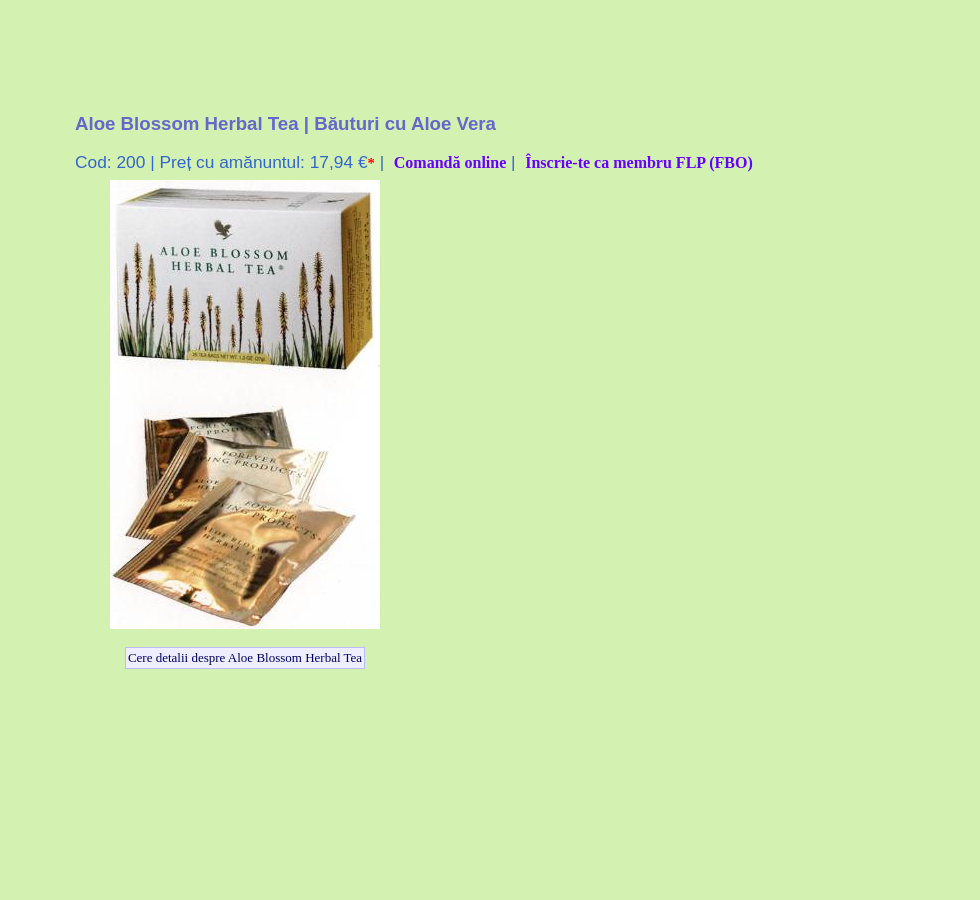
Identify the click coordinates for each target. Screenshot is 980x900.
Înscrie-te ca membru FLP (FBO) (639, 162)
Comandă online (450, 162)
